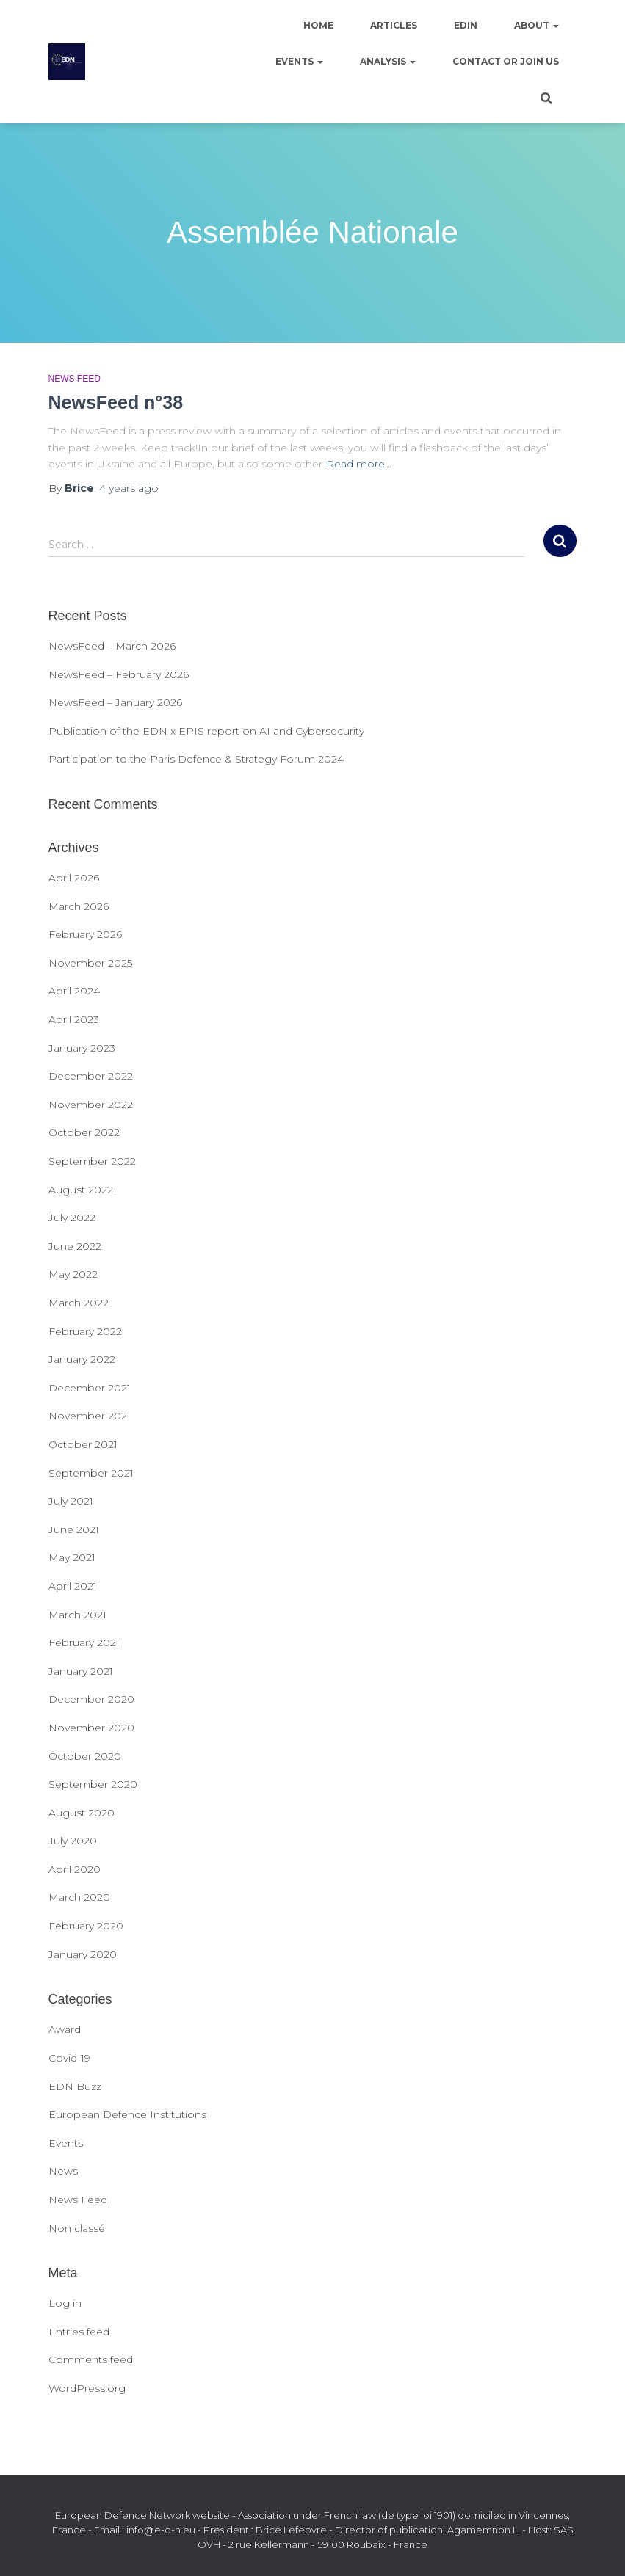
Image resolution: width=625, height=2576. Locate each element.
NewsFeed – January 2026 (115, 702)
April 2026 (73, 877)
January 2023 (81, 1048)
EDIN (465, 25)
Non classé (76, 2228)
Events (299, 61)
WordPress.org (87, 2388)
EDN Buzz (74, 2086)
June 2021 (73, 1529)
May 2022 (73, 1274)
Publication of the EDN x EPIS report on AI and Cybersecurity (206, 731)
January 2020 (82, 1954)
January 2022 (81, 1359)
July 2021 (70, 1500)
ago (129, 488)
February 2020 (85, 1925)
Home (318, 25)
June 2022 (74, 1246)
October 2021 (83, 1444)
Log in (65, 2303)
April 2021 (72, 1586)
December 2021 (89, 1387)
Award (64, 2029)
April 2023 (73, 1019)
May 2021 (71, 1557)
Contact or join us (505, 61)
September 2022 (92, 1161)
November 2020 (91, 1727)
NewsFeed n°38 (116, 402)
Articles (393, 25)
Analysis (388, 61)
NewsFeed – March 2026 (112, 645)
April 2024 (74, 990)
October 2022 (84, 1132)
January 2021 (80, 1671)
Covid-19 (69, 2057)
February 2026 (85, 934)
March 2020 (79, 1897)
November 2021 (89, 1415)
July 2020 (72, 1840)
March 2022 (78, 1302)
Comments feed (90, 2359)
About (536, 25)
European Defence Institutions (127, 2114)
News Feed (74, 379)
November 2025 (90, 962)
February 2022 (85, 1331)
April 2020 (74, 1869)
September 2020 (92, 1784)
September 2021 (91, 1473)
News (63, 2170)
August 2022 (80, 1189)
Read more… (358, 463)
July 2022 (71, 1217)
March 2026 (78, 906)
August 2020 (81, 1812)
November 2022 (90, 1104)
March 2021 (77, 1614)
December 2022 (90, 1076)
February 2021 (84, 1642)
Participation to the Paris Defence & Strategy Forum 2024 (196, 758)
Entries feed (78, 2331)
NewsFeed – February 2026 (118, 674)
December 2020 (91, 1699)
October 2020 (84, 1756)
